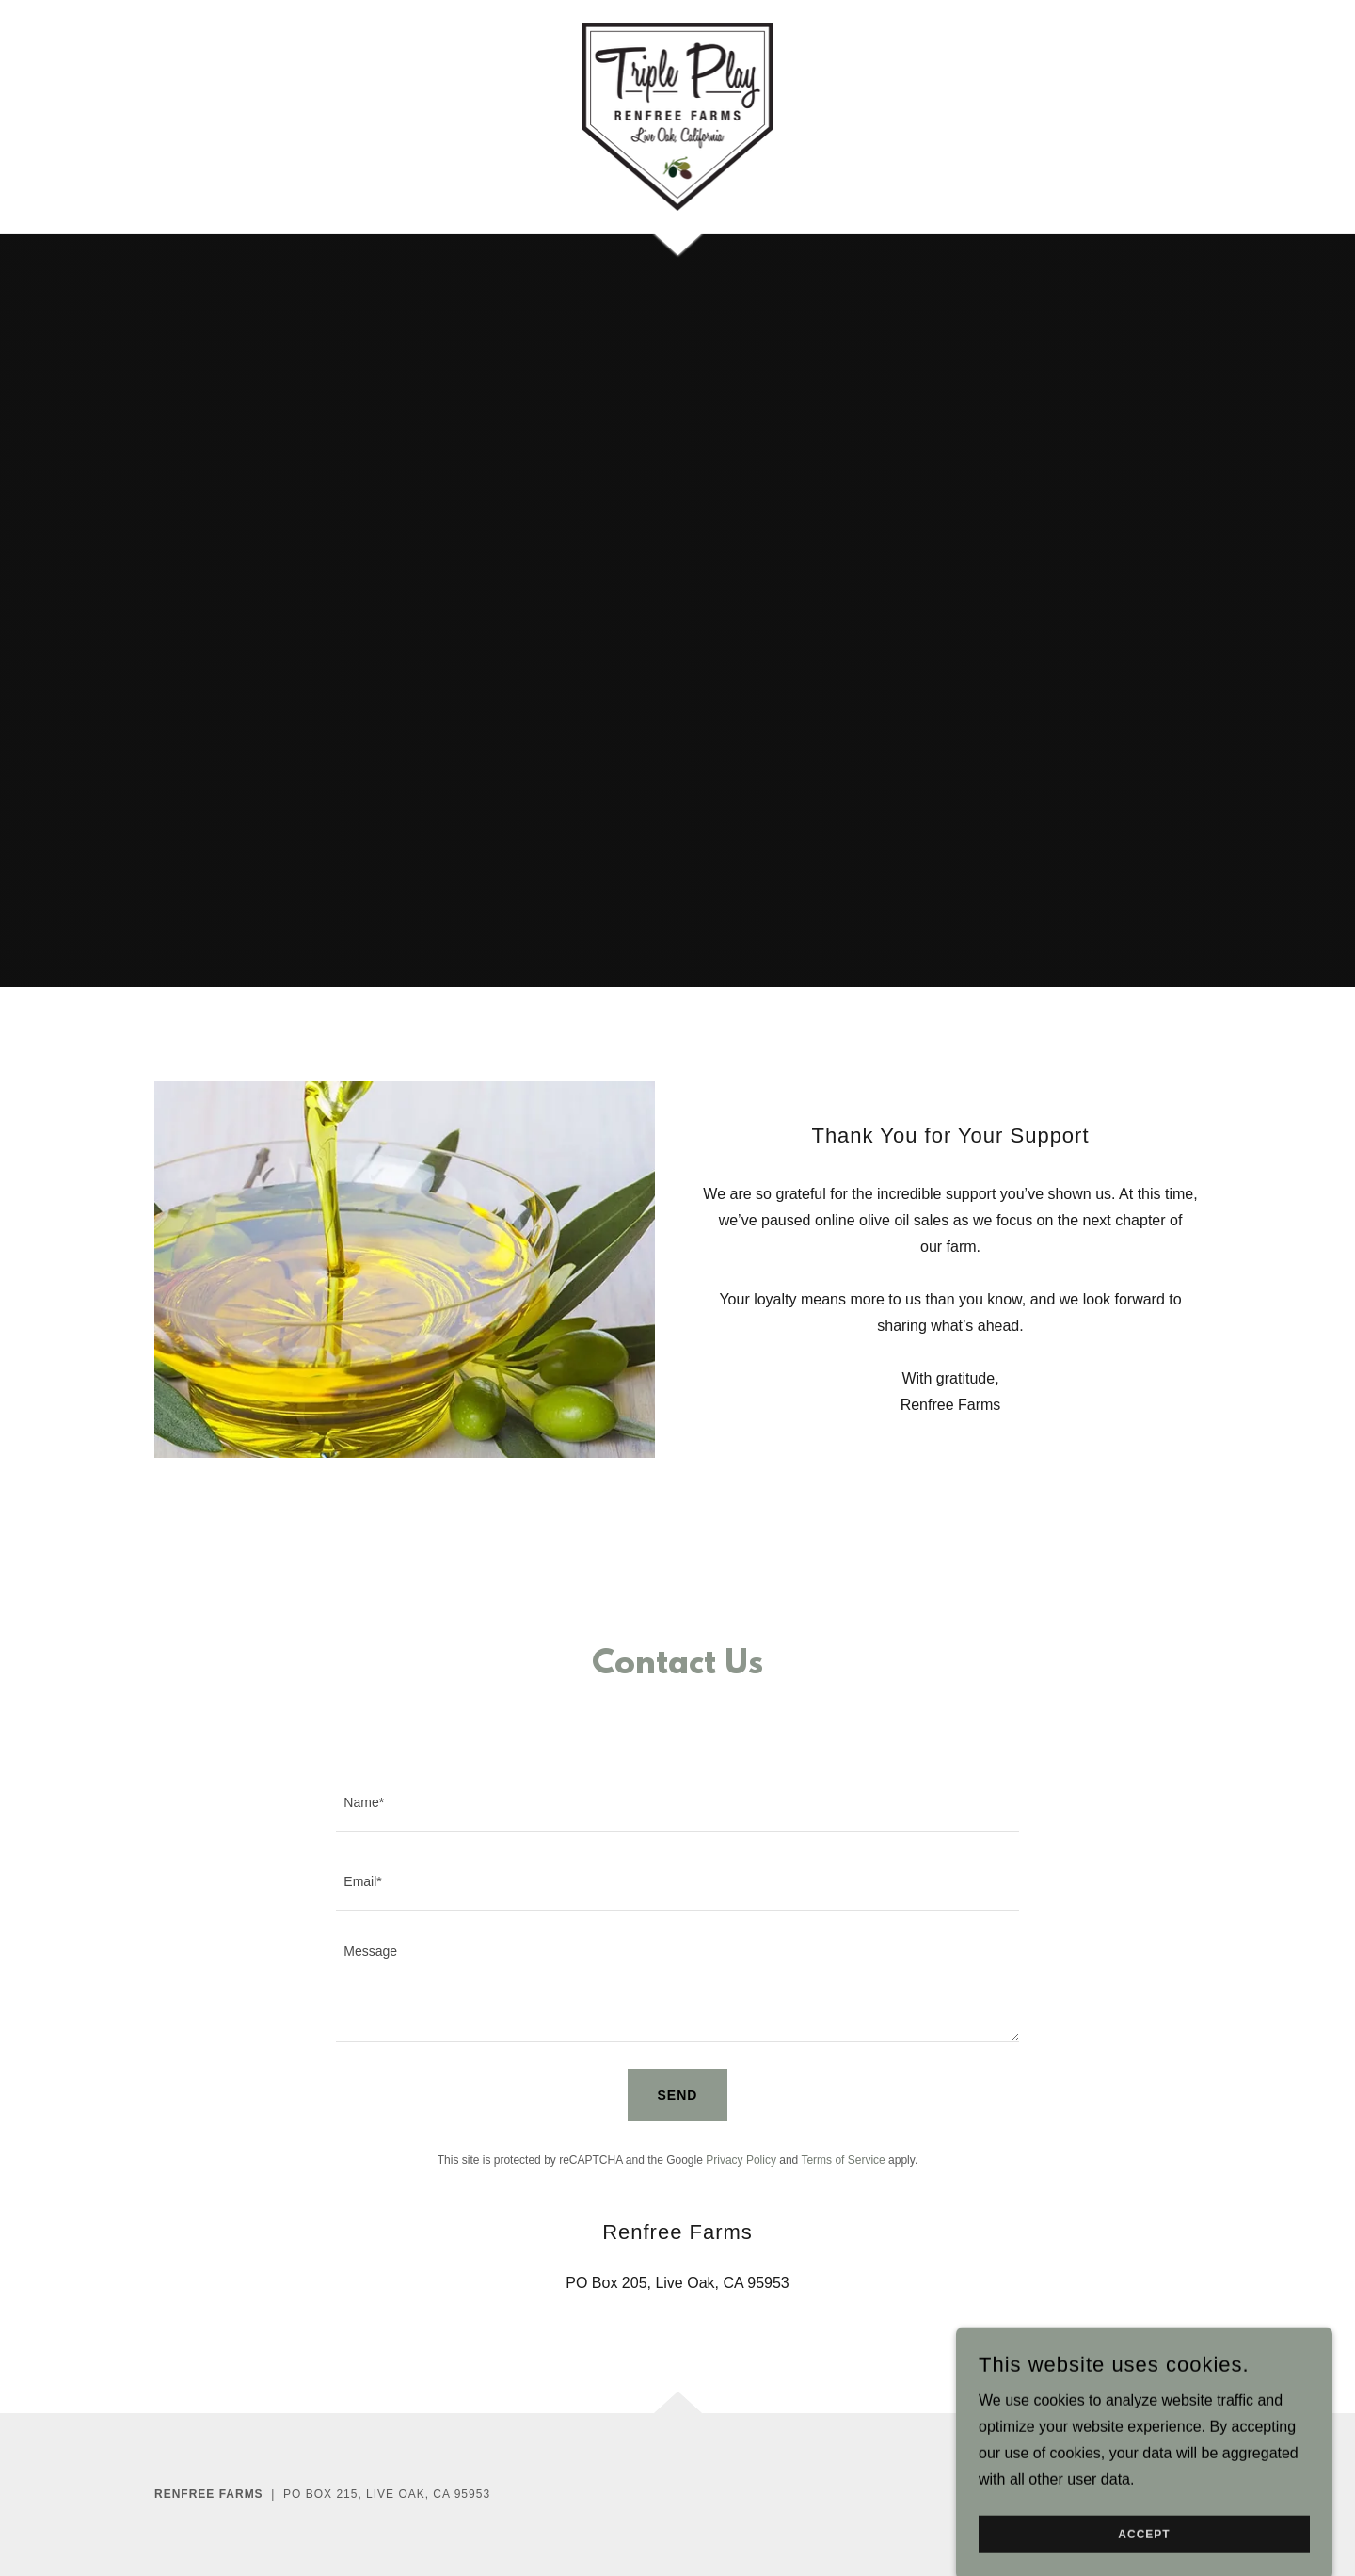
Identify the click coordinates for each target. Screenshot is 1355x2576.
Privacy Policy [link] (741, 2160)
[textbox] (677, 1803)
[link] (678, 115)
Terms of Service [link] (843, 2160)
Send (678, 2095)
